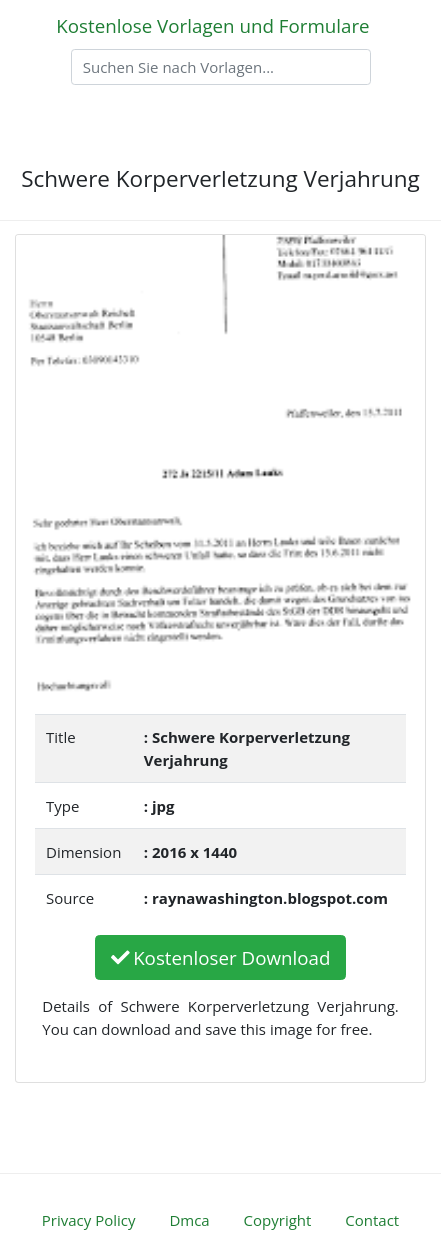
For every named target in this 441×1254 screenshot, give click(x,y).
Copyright (278, 1220)
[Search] (221, 67)
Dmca (189, 1220)
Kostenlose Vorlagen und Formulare (212, 25)
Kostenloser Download (221, 957)
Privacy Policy (89, 1220)
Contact (372, 1220)
